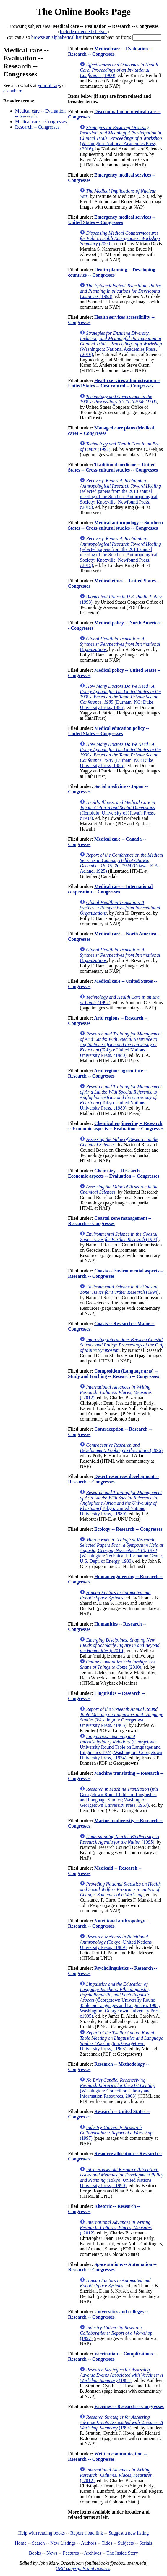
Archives (92, 2553)
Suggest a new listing (128, 2532)
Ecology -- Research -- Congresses (128, 1529)
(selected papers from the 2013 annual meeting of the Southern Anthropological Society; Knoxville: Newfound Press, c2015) (120, 494)
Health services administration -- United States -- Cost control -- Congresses (114, 383)
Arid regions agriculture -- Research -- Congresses (107, 1073)
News (51, 2553)
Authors (88, 2542)
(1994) (119, 1237)
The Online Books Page (83, 11)
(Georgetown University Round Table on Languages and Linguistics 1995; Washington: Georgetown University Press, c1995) (121, 2000)
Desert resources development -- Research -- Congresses (113, 1479)
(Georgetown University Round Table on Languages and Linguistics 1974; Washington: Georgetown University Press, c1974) (121, 1747)
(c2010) (119, 1645)
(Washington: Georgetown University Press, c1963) (121, 2040)
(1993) (120, 291)
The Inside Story (122, 2553)
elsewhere (12, 90)
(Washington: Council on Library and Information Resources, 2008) (117, 2088)
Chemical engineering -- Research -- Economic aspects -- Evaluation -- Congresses (115, 1126)
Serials (145, 2542)
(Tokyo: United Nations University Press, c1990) (121, 2177)
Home (20, 2542)
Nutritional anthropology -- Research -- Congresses (108, 1923)
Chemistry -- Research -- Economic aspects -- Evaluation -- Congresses (113, 1173)
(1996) (121, 1447)
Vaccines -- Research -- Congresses (129, 2406)
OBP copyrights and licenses (83, 2568)
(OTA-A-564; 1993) (118, 399)
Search (38, 2542)
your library (49, 85)
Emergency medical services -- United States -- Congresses (111, 219)
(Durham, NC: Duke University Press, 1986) (120, 697)
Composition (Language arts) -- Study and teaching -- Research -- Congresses (113, 1373)
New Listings (63, 2542)
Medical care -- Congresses (41, 121)
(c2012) (116, 1392)
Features (71, 2553)
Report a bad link (86, 2532)
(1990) (119, 70)
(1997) (116, 2133)
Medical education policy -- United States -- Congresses (108, 731)
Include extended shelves (83, 31)
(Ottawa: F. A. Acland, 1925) (121, 862)
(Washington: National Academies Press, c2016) (121, 138)
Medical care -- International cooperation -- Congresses (110, 889)
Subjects (126, 2542)
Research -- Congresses (37, 126)
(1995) (119, 1839)
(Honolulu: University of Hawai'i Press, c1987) (117, 810)
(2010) (117, 1664)
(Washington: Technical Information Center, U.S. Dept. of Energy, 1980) (121, 1550)
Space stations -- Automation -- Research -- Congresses (112, 2267)
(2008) (120, 238)
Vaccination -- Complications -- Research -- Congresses (112, 2356)
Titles (107, 2542)
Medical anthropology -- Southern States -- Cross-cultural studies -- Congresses (115, 525)
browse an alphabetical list (56, 37)
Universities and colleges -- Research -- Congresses (108, 2314)
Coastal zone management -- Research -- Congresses (109, 1221)
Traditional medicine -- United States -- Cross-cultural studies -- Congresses (113, 467)
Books (35, 2553)
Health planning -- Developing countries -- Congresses (111, 272)
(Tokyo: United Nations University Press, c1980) (121, 1044)
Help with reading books (41, 2532)
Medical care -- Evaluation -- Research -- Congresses (110, 51)
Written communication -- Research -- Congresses (107, 2456)
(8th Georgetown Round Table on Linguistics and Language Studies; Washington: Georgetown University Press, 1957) (119, 1797)
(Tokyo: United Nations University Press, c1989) (116, 1942)
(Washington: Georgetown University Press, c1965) (121, 1717)
